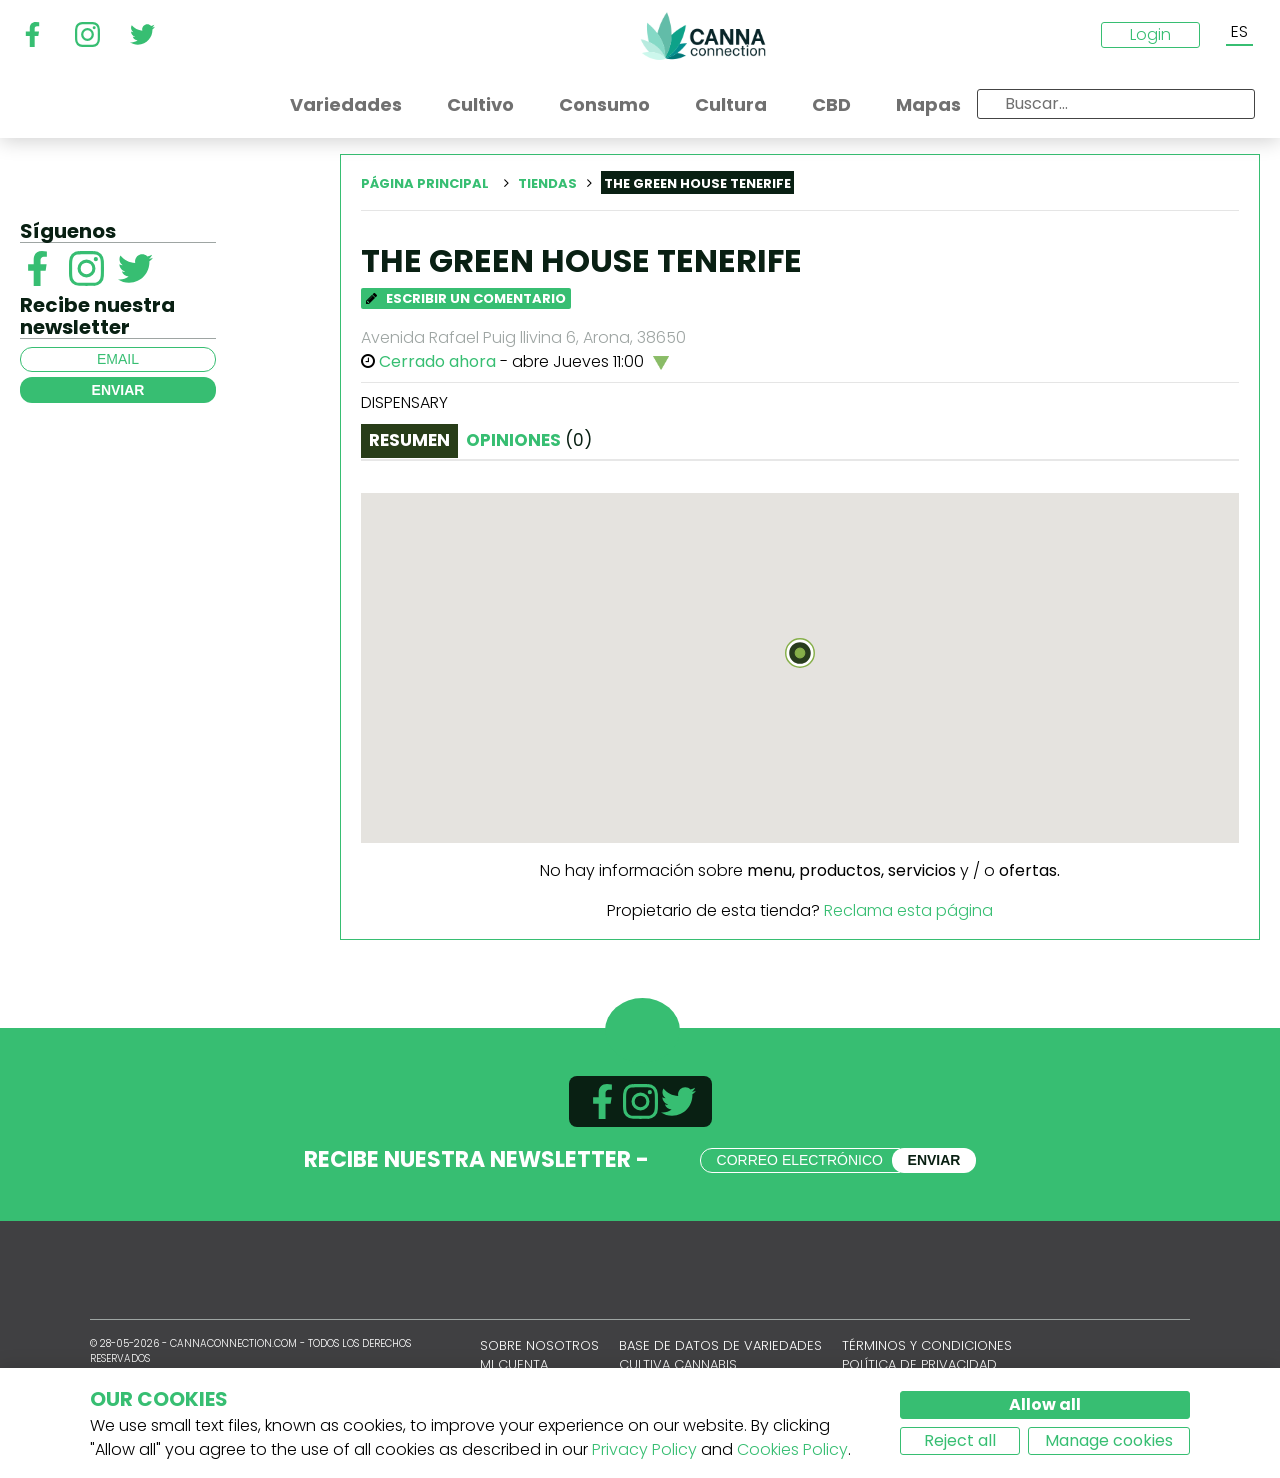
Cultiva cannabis (678, 1364)
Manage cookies (1109, 1440)
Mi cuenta (514, 1364)
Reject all (960, 1440)
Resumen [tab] (409, 440)
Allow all (1045, 1404)
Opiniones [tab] (529, 440)
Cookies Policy (792, 1449)
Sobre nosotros (539, 1345)
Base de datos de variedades (720, 1345)
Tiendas (547, 183)
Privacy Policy (644, 1449)
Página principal (425, 183)
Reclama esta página (908, 910)
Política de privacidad (919, 1364)
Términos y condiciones (927, 1345)
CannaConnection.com (703, 36)
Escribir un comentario (466, 298)
